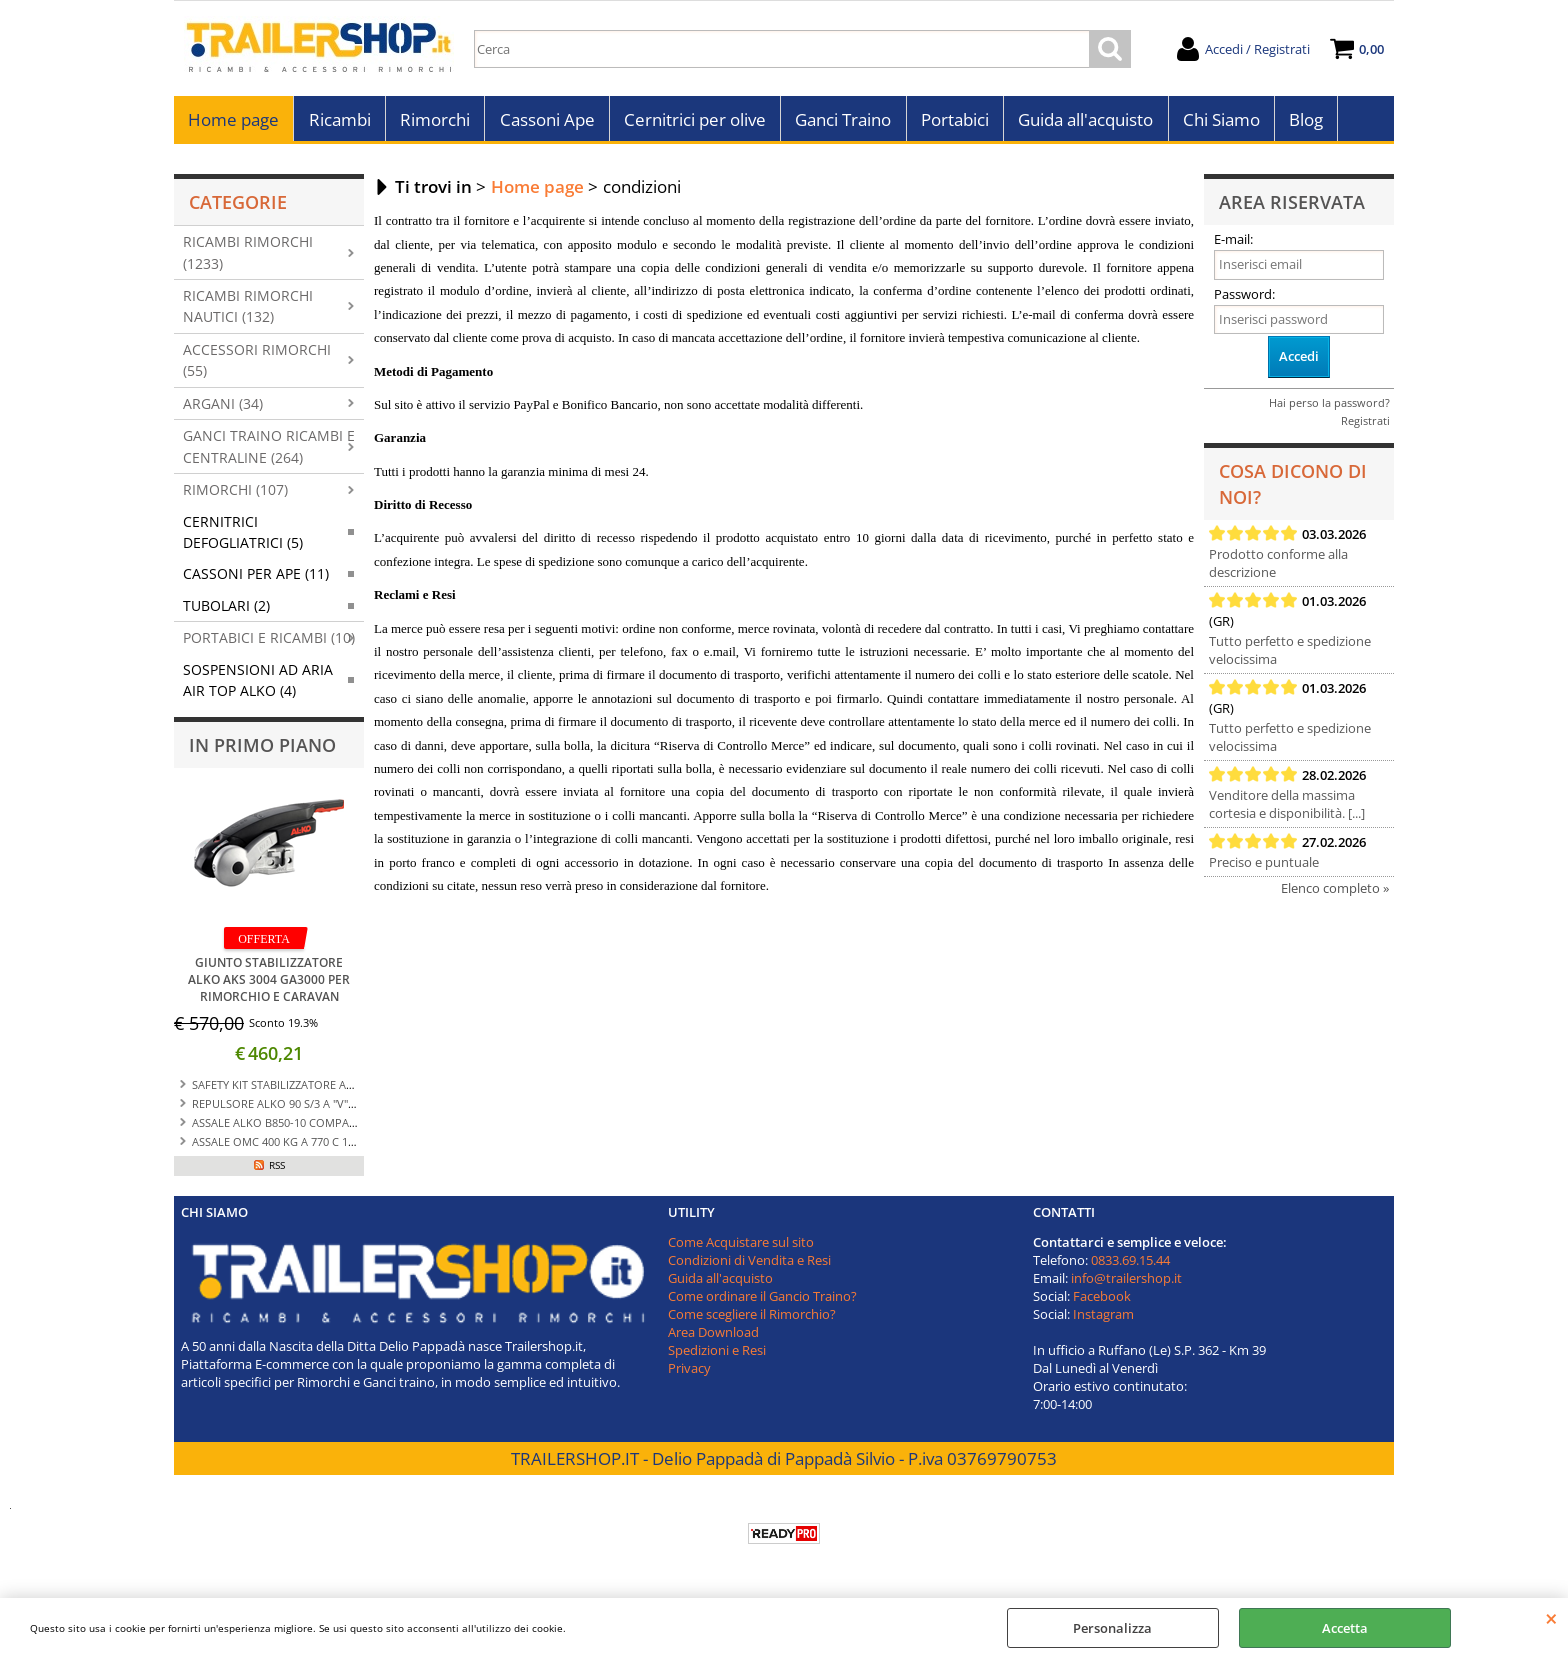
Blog (1302, 122)
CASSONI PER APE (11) (256, 579)
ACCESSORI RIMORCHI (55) (257, 365)
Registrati (1365, 425)
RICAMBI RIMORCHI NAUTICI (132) (248, 312)
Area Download (713, 1337)
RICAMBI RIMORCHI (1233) (248, 258)
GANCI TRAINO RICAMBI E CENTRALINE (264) (269, 452)
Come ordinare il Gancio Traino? (762, 1301)
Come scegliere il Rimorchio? (752, 1319)
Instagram (1103, 1319)
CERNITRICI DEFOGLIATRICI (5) (243, 537)
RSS (277, 1170)
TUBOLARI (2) (226, 610)
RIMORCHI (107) (235, 495)
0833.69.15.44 (1130, 1265)
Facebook (1102, 1301)
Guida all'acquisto (1082, 122)
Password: (1244, 299)
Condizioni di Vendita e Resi (749, 1265)
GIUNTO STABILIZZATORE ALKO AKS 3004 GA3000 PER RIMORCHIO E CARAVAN (269, 984)
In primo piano (262, 750)
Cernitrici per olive (693, 122)
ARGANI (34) (223, 408)
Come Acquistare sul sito (741, 1247)
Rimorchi (434, 122)
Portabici (952, 122)
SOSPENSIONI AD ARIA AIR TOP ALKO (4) (258, 685)
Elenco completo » (1335, 894)
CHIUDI (1551, 1618)
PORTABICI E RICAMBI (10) (269, 643)
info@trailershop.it (1126, 1283)
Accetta (1345, 1628)
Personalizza (1112, 1628)
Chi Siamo (1217, 122)
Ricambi (339, 122)
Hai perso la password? (1329, 407)
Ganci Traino (841, 122)
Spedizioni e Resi (717, 1355)
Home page (233, 122)
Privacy (689, 1373)
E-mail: (1233, 245)
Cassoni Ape (545, 122)
